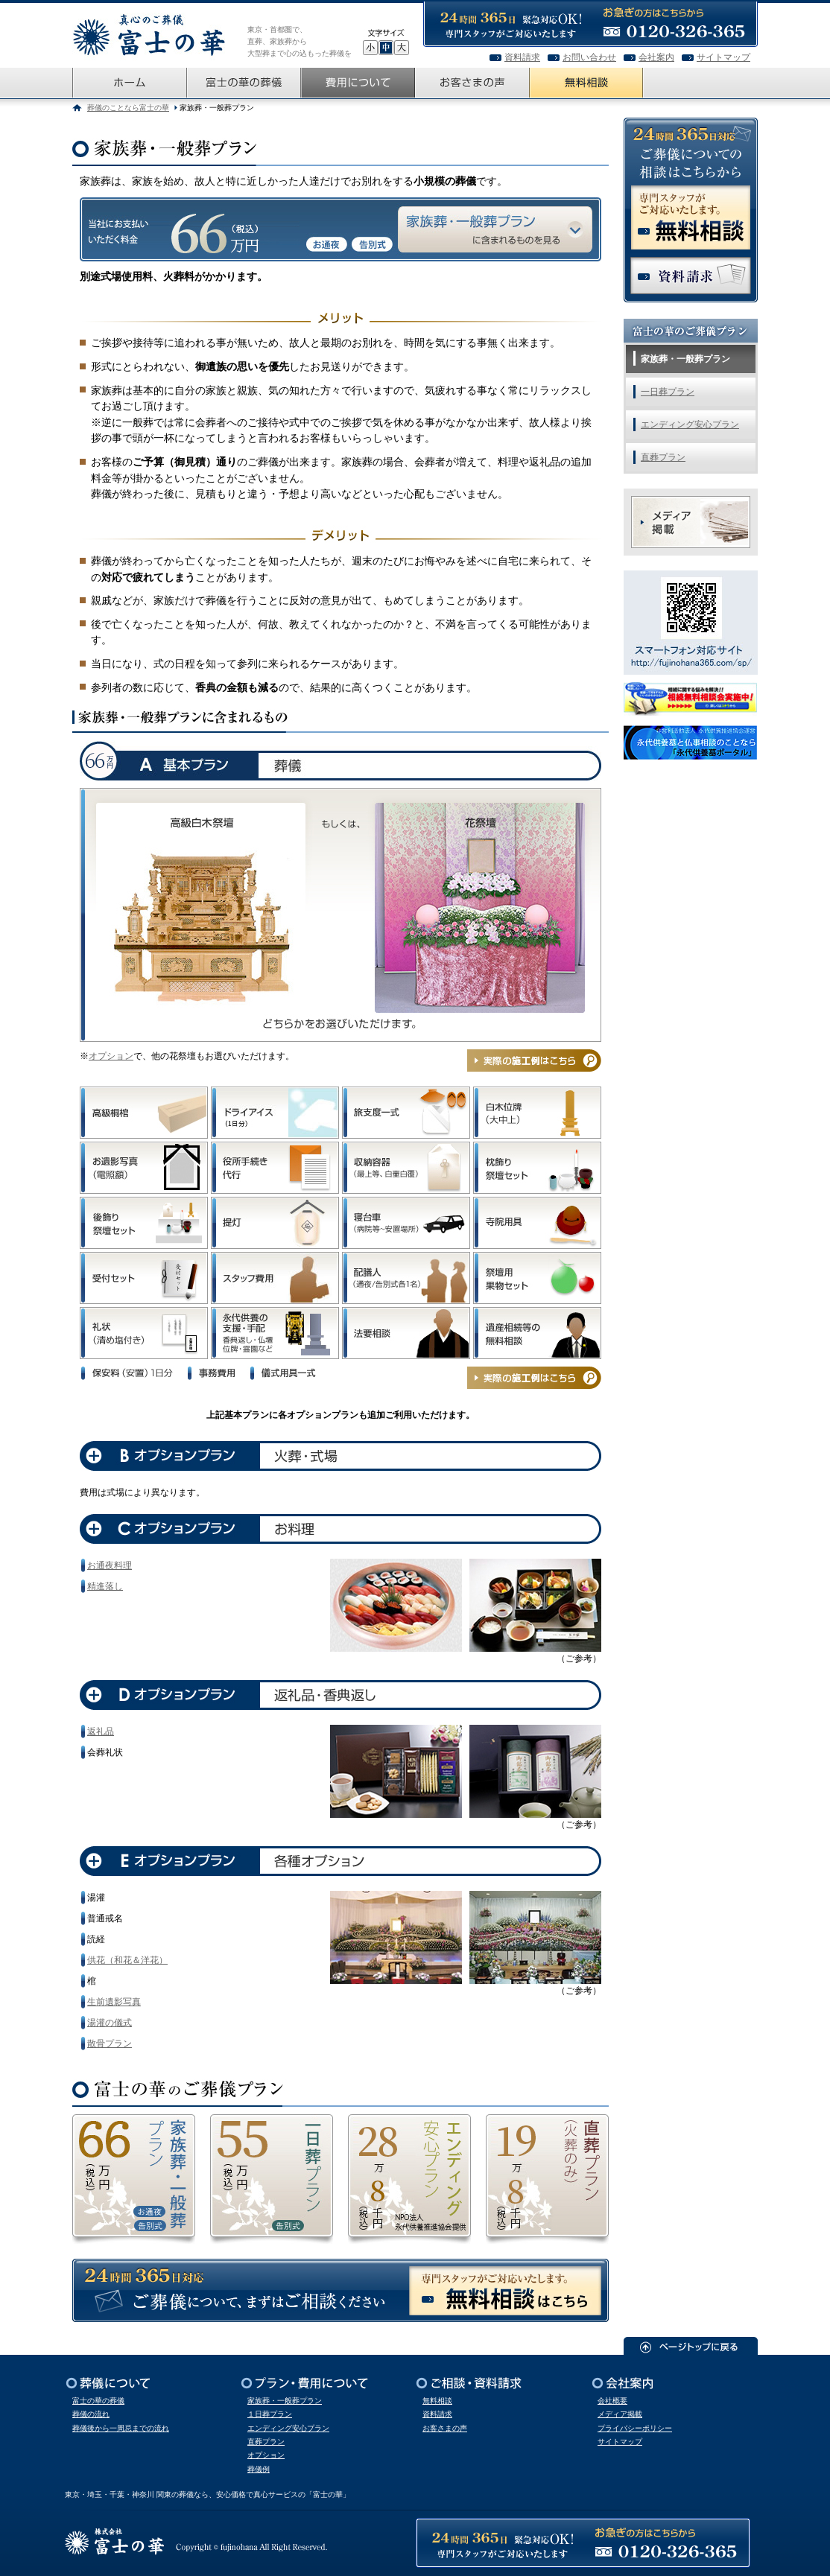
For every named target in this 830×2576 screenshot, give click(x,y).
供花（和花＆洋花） (127, 1960)
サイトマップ (723, 57)
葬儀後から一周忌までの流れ (120, 2428)
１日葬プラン (269, 2414)
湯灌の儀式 (109, 2022)
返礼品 (100, 1731)
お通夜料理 (109, 1565)
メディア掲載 (620, 2414)
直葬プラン (663, 457)
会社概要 (612, 2401)
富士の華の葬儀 (98, 2401)
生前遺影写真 (114, 2002)
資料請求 (522, 57)
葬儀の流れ (91, 2414)
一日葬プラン (667, 392)
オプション (111, 1056)
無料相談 (437, 2401)
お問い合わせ (589, 57)
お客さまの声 (444, 2428)
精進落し (105, 1586)
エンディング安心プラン (690, 424)
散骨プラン (109, 2043)
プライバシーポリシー (635, 2428)
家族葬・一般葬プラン (685, 359)
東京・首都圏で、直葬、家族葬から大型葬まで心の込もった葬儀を (299, 41)
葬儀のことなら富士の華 (128, 108)
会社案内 (656, 57)
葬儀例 (258, 2469)
